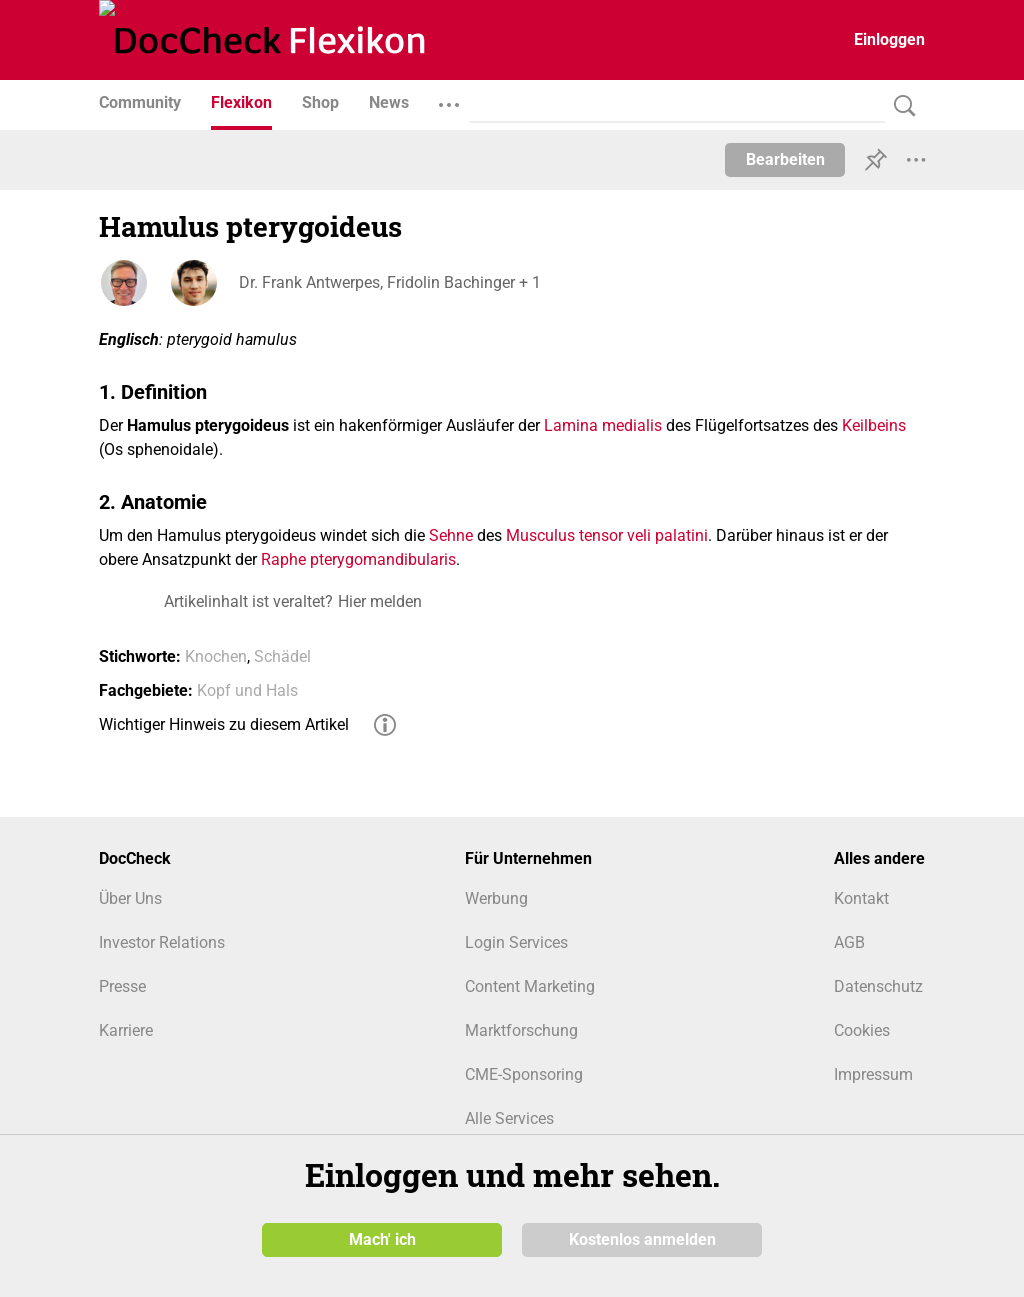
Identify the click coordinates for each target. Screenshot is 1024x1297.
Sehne (451, 535)
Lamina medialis (603, 425)
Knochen (216, 656)
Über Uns (130, 898)
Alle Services (509, 1118)
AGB (849, 942)
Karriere (126, 1030)
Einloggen (889, 39)
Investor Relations (162, 942)
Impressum (873, 1074)
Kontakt (861, 898)
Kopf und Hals (247, 690)
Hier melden (380, 601)
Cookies (862, 1030)
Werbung (496, 898)
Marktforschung (521, 1030)
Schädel (282, 656)
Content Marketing (530, 986)
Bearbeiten (785, 159)
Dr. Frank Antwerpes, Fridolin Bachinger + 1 (390, 282)
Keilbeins (874, 425)
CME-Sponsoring (524, 1074)
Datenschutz (878, 986)
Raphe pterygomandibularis (358, 559)
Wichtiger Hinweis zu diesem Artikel (224, 724)
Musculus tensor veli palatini (607, 535)
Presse (122, 986)
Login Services (516, 942)
